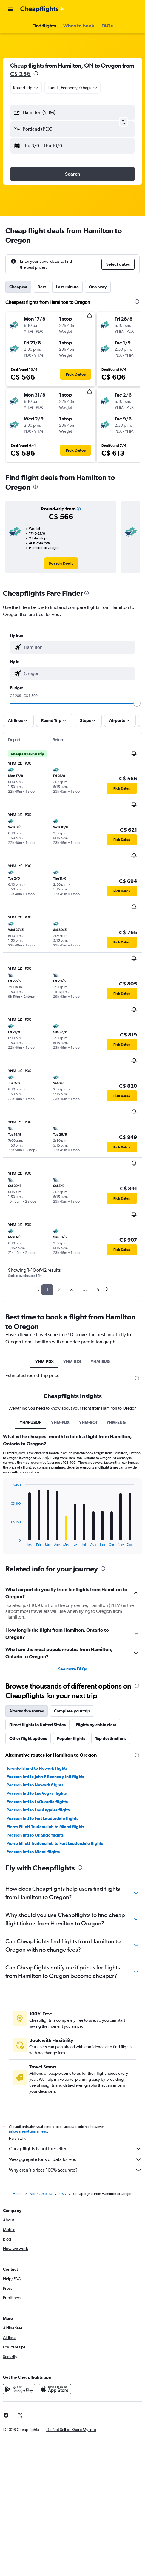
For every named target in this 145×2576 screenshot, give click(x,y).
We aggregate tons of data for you (75, 2159)
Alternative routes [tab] (26, 1711)
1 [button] (47, 1289)
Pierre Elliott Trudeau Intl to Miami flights (45, 1826)
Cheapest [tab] (18, 286)
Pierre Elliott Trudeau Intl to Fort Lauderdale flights (55, 1843)
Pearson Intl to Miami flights (33, 1851)
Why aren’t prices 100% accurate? (75, 2170)
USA (62, 2194)
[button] (10, 9)
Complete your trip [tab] (72, 1711)
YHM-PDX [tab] (44, 1361)
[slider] (137, 703)
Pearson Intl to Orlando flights (35, 1835)
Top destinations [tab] (110, 1738)
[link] (61, 563)
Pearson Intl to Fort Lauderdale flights (42, 1818)
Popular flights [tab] (71, 1738)
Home (17, 2194)
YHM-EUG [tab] (100, 1361)
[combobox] (26, 88)
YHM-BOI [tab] (72, 1361)
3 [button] (71, 1289)
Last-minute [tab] (67, 286)
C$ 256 (20, 73)
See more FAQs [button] (72, 1669)
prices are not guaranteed (28, 2131)
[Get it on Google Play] (19, 2389)
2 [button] (59, 1289)
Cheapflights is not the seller (75, 2148)
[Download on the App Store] (55, 2389)
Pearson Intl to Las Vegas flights (37, 1793)
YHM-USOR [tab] (30, 1422)
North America (41, 2194)
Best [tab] (42, 286)
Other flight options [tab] (28, 1738)
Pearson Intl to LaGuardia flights (37, 1801)
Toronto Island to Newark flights (37, 1768)
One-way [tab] (98, 286)
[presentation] (35, 73)
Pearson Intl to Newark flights (35, 1785)
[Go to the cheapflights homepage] (42, 9)
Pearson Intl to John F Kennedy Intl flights (45, 1776)
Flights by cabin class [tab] (96, 1724)
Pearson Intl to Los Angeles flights (39, 1810)
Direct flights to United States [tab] (37, 1724)
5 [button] (97, 1289)
